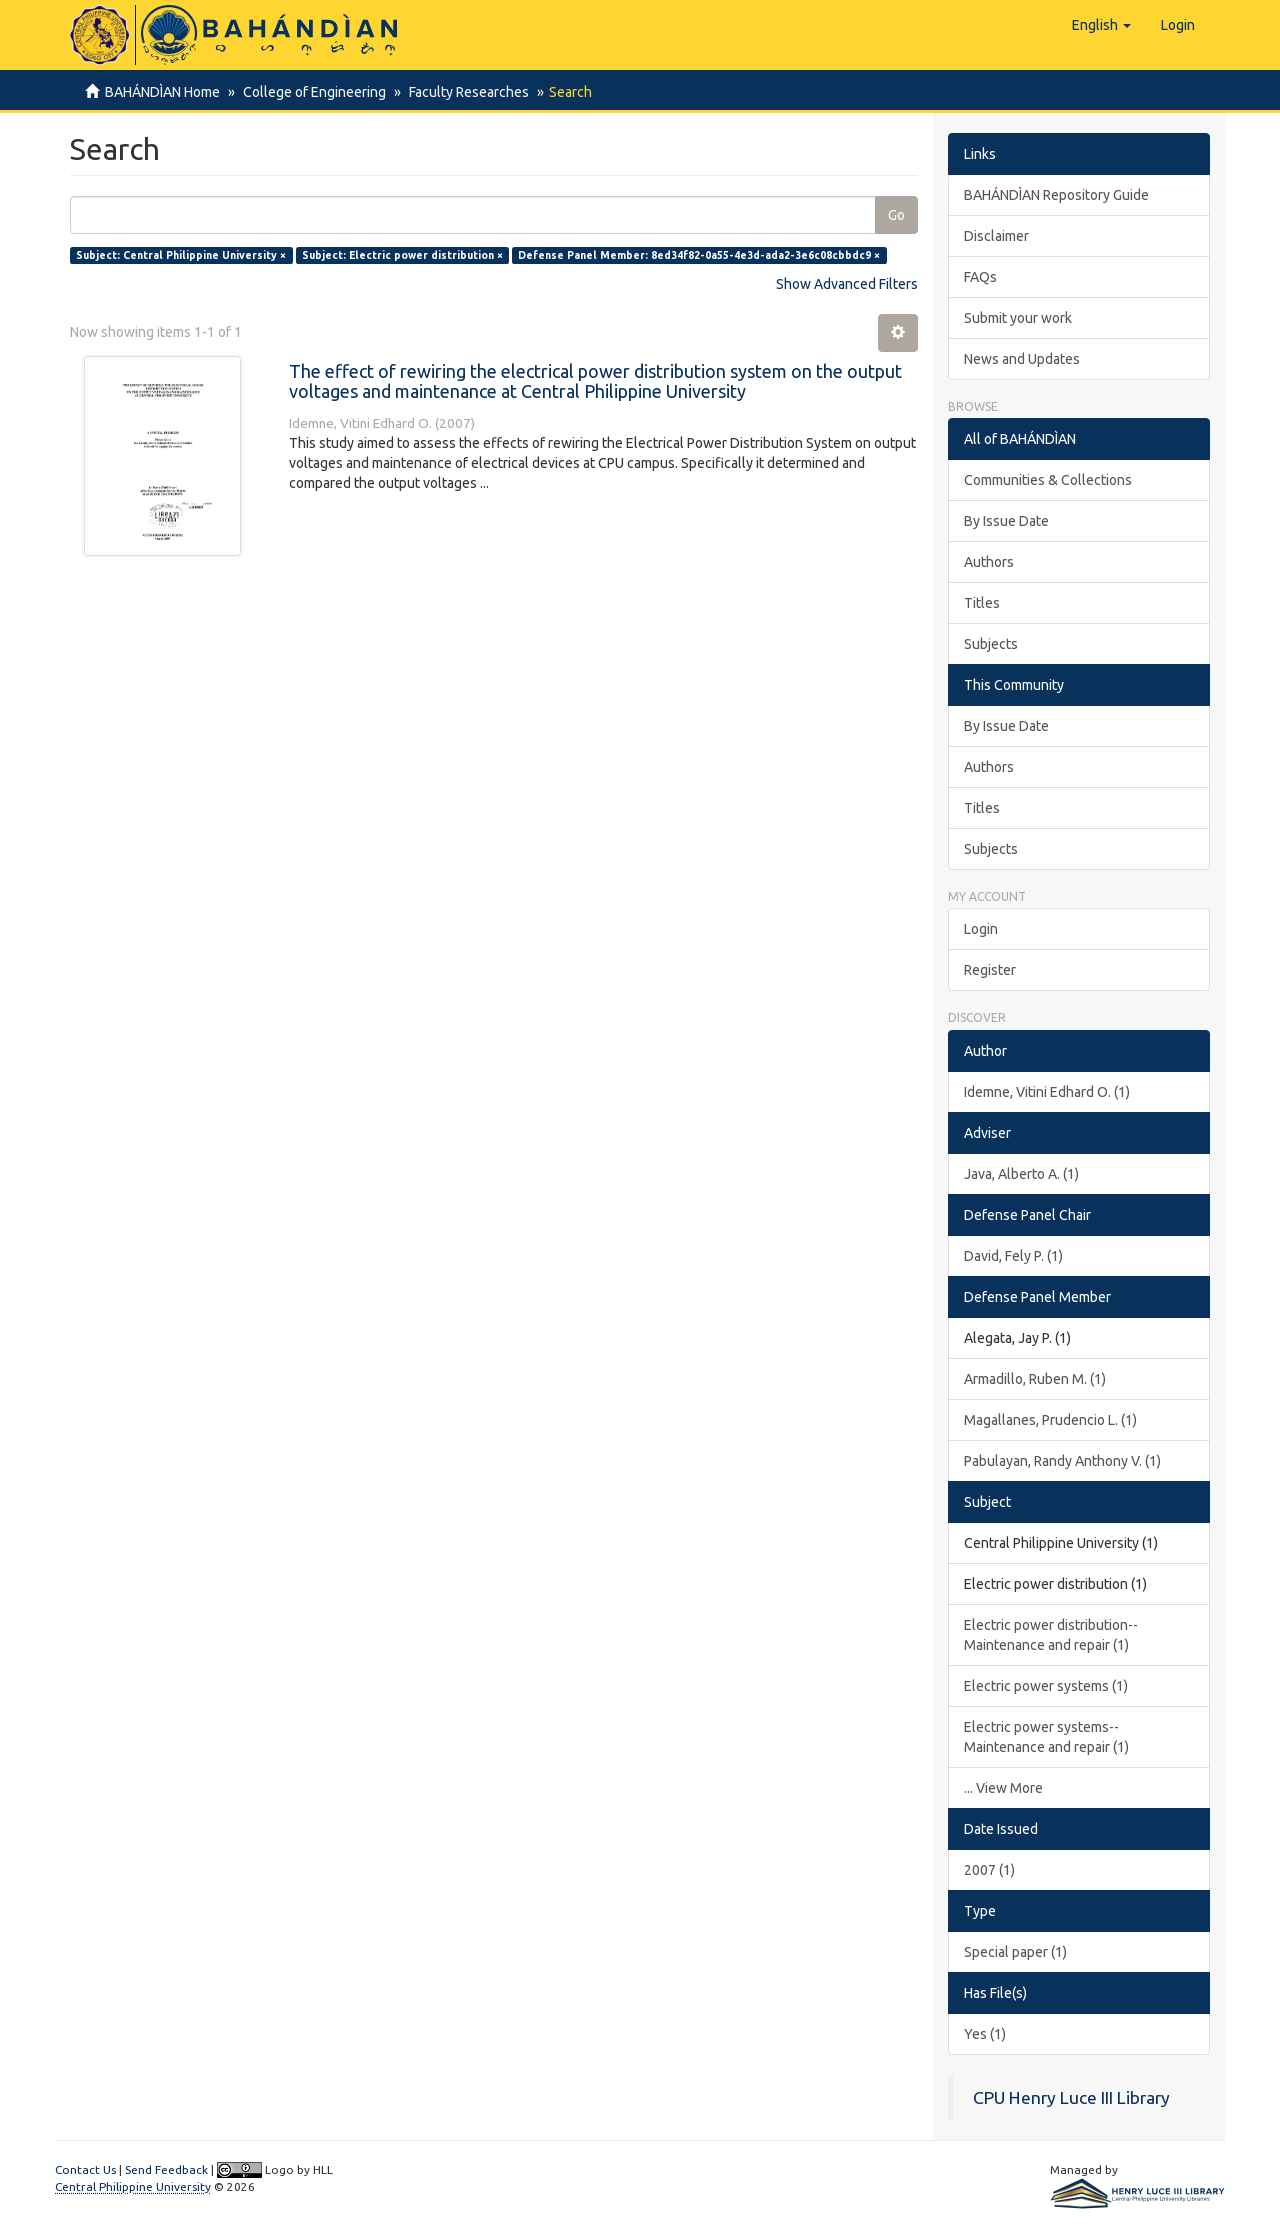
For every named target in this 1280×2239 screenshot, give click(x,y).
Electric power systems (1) (1046, 1686)
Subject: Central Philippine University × (181, 255)
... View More (1003, 1788)
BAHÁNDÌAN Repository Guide (1056, 195)
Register (990, 970)
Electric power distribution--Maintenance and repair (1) (1051, 1635)
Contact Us (85, 2169)
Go (896, 215)
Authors (989, 562)
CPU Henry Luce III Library (1071, 2097)
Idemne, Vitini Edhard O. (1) (1047, 1092)
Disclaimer (996, 236)
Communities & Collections (1048, 480)
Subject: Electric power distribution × (402, 255)
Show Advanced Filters (847, 284)
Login (981, 929)
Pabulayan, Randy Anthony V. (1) (1062, 1461)
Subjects (991, 644)
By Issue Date (1006, 521)
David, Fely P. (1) (1013, 1256)
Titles (982, 603)
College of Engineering (311, 92)
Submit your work (1018, 318)
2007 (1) (989, 1870)
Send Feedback (166, 2169)
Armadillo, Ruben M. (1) (1035, 1379)
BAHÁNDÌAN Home (162, 92)
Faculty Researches (463, 92)
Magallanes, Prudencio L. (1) (1050, 1420)
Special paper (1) (1015, 1952)
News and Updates (1022, 359)
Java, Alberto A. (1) (1021, 1174)
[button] (1101, 25)
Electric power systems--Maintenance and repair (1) (1046, 1737)
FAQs (980, 277)
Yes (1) (985, 2034)
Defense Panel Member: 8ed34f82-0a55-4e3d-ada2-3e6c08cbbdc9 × (699, 255)
